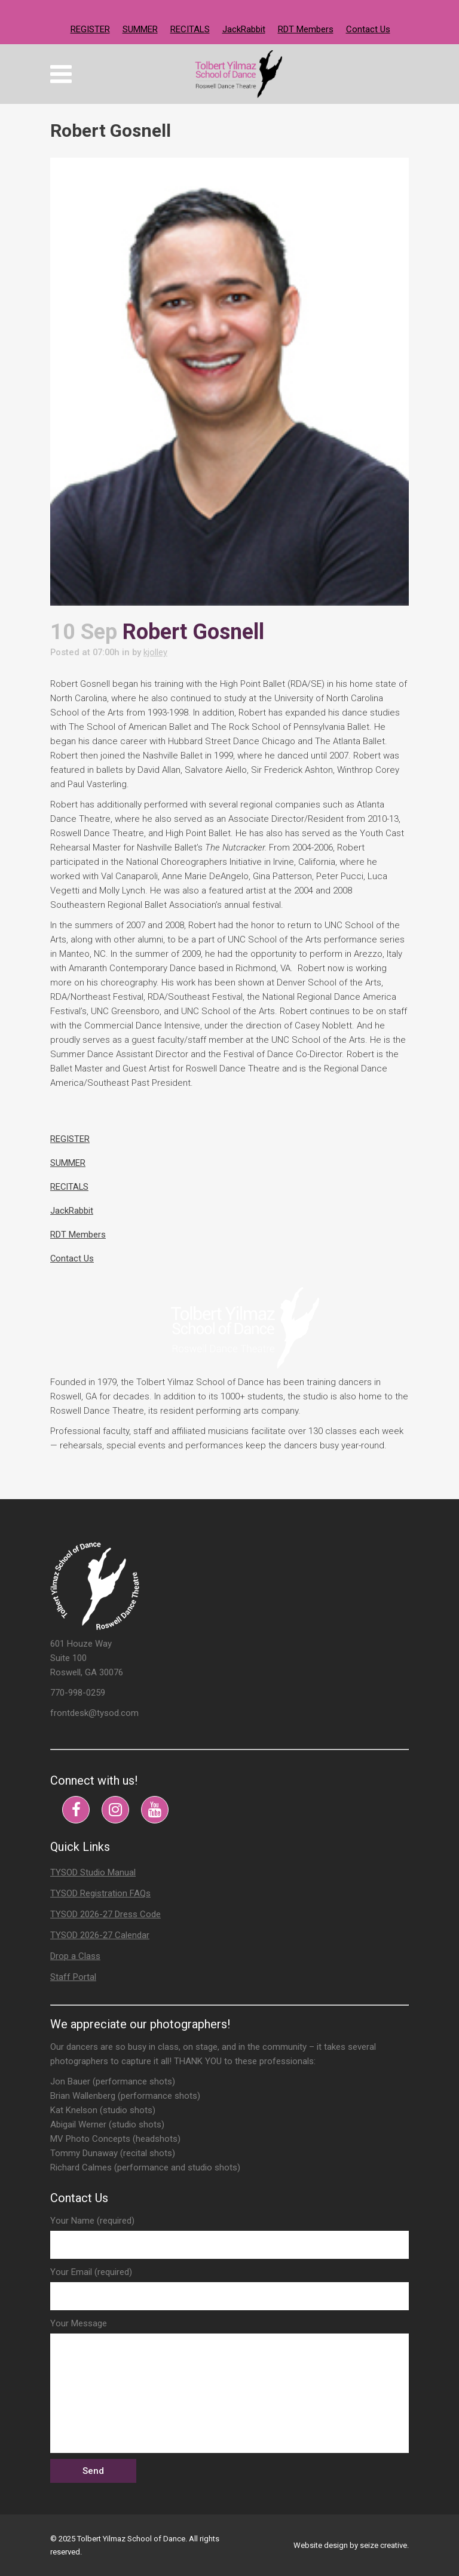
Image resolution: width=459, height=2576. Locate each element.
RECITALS (190, 29)
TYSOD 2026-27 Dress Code (105, 1914)
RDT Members (305, 29)
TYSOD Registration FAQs (100, 1893)
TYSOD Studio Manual (93, 1872)
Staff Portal (73, 1977)
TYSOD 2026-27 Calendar (99, 1935)
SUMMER (140, 29)
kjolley (159, 652)
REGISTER (90, 29)
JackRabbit (243, 29)
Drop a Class (75, 1956)
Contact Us (368, 29)
